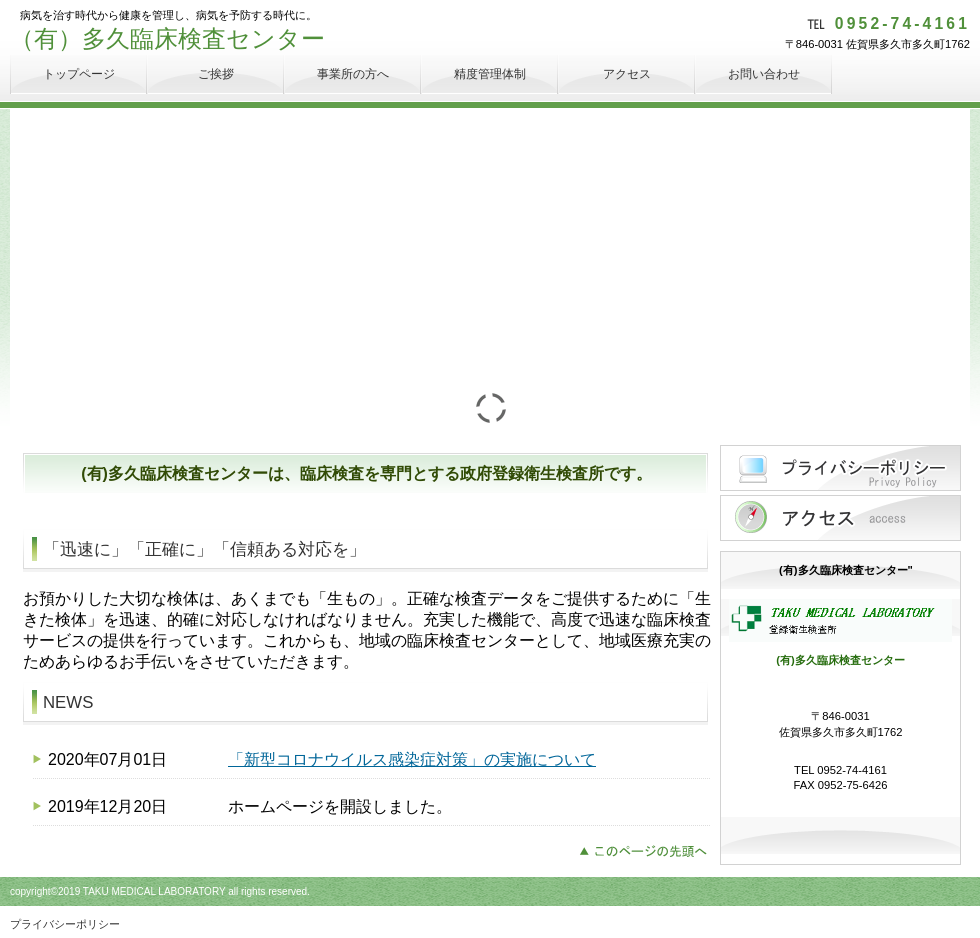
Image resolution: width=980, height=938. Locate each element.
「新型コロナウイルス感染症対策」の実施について (412, 759)
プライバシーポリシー (840, 468)
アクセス (840, 518)
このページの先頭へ (648, 849)
